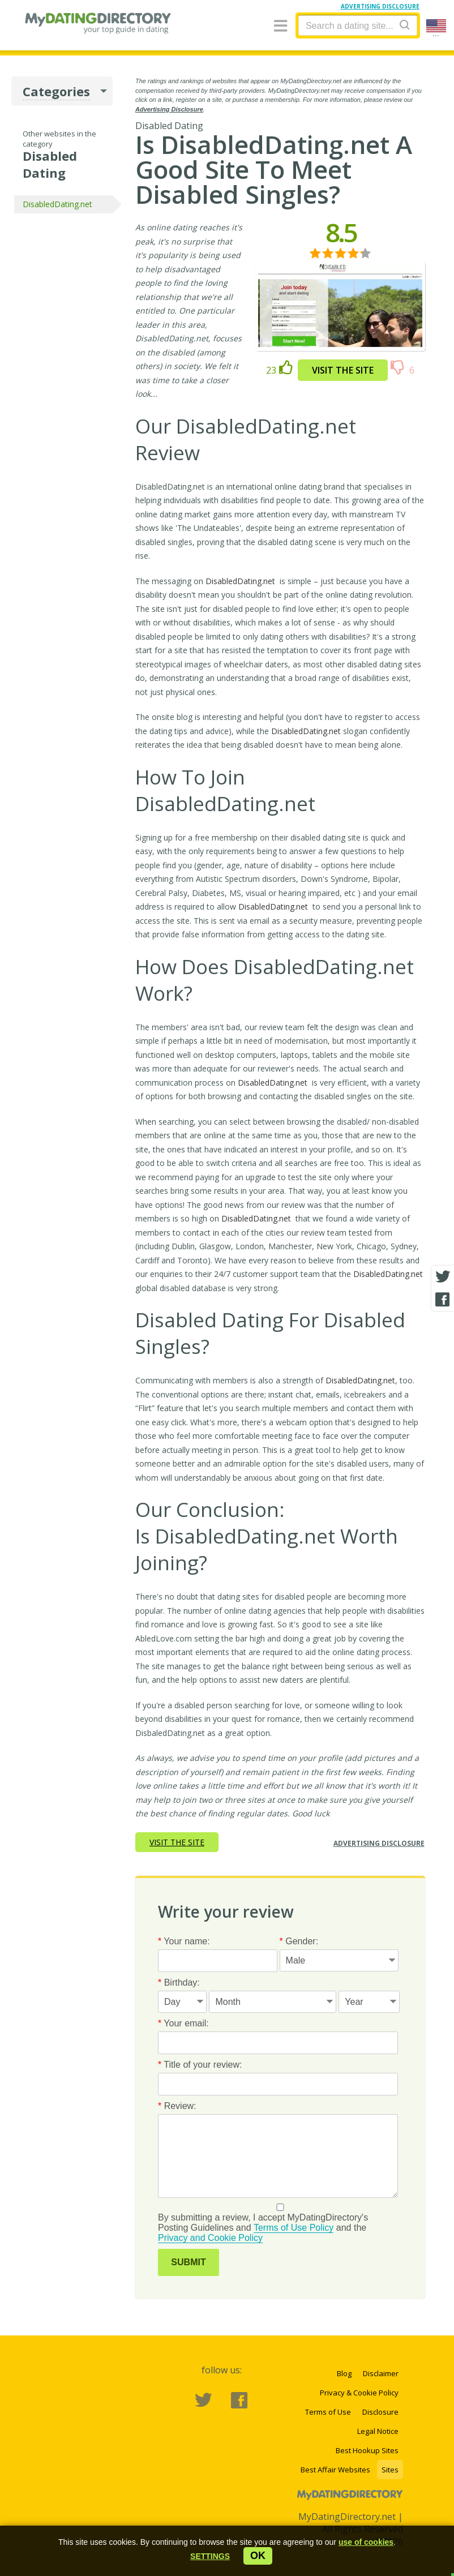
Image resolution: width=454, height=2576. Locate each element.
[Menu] (280, 26)
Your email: (183, 2023)
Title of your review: (200, 2064)
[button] (210, 2556)
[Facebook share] (442, 1299)
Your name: (184, 1941)
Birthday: (179, 1982)
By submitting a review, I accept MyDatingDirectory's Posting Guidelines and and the (278, 2223)
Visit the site (343, 370)
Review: (177, 2106)
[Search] (404, 24)
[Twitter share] (442, 1277)
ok (257, 2555)
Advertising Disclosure (169, 109)
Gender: (299, 1941)
